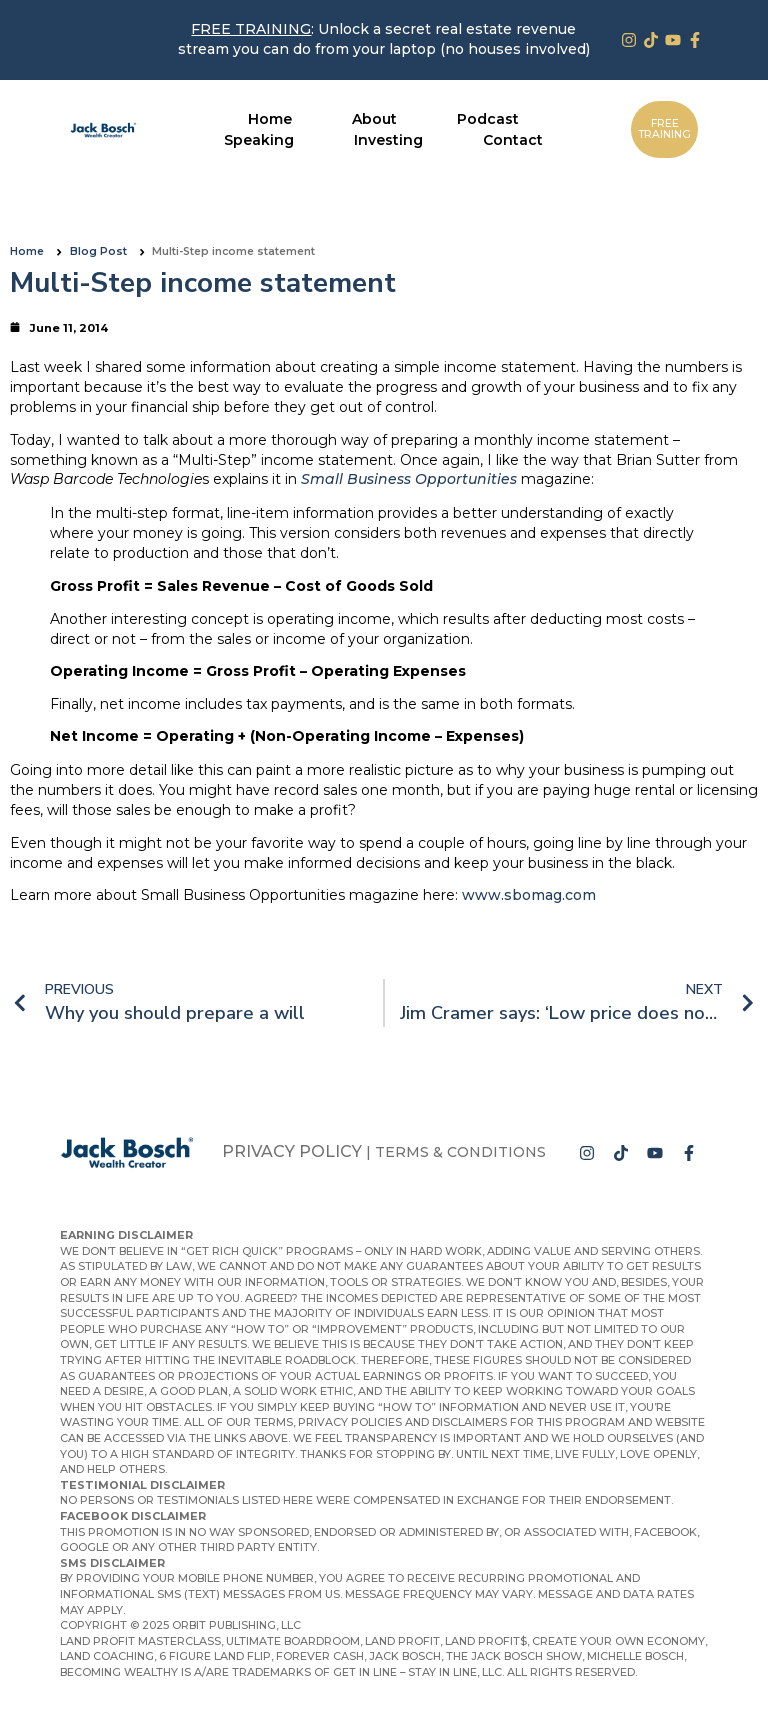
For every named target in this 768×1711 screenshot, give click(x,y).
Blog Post (98, 251)
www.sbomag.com (529, 895)
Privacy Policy (292, 1151)
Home (27, 251)
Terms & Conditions (460, 1152)
